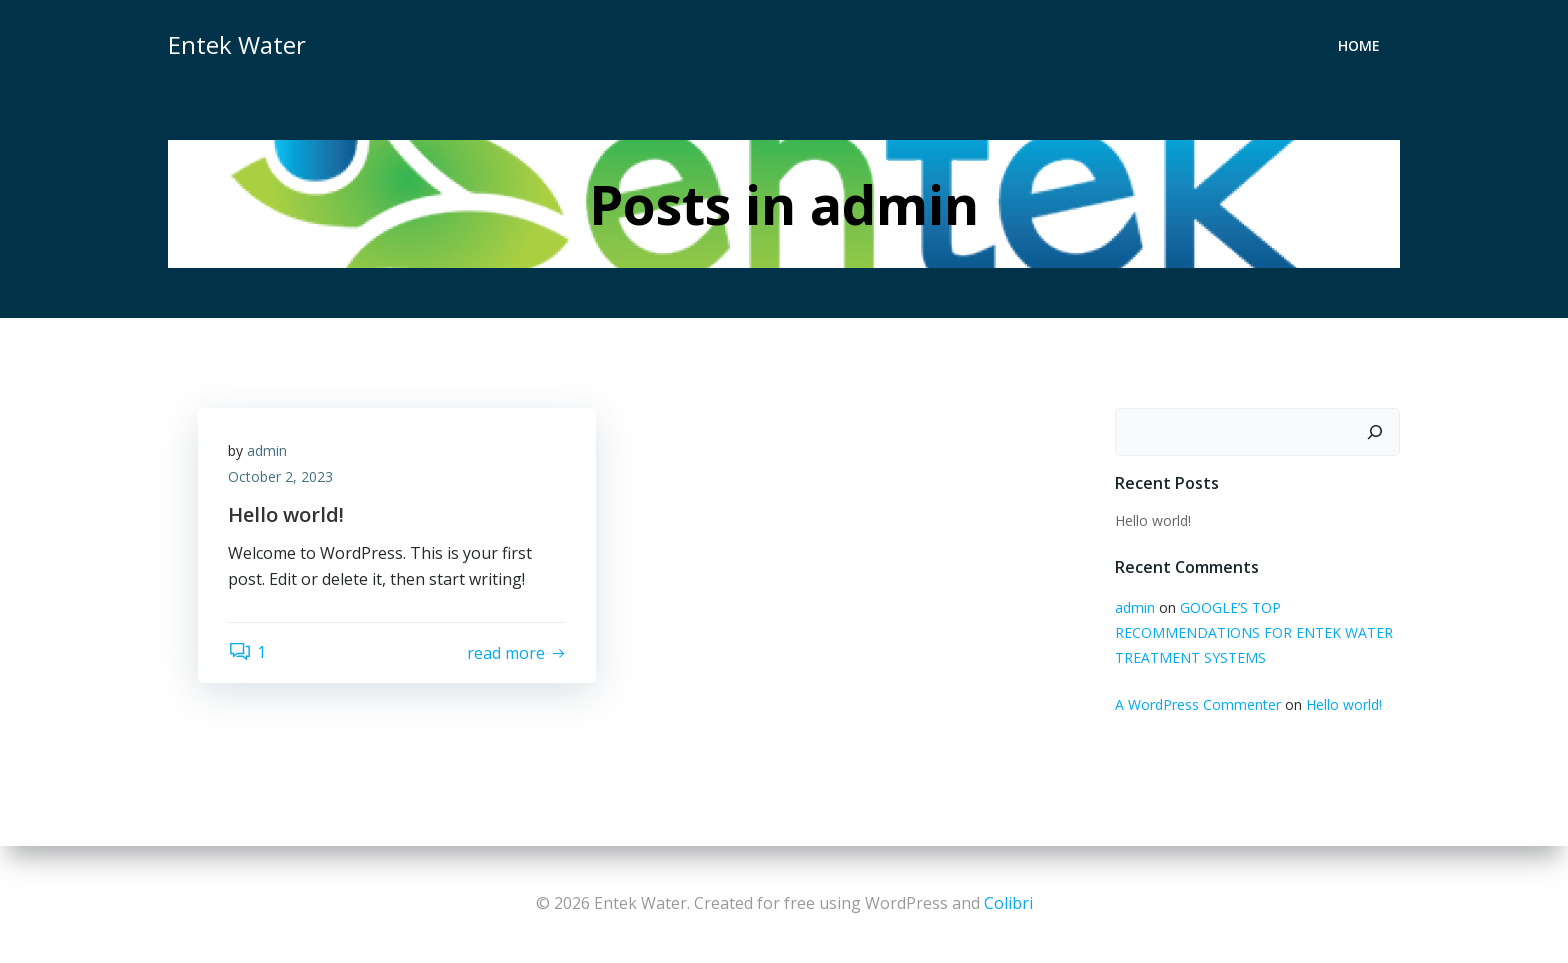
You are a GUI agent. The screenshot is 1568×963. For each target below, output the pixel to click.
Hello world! (1153, 520)
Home (1359, 45)
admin (267, 450)
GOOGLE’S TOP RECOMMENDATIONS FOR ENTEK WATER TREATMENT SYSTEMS (1254, 632)
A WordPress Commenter (1198, 704)
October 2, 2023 (280, 476)
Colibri (1008, 903)
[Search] (1375, 432)
